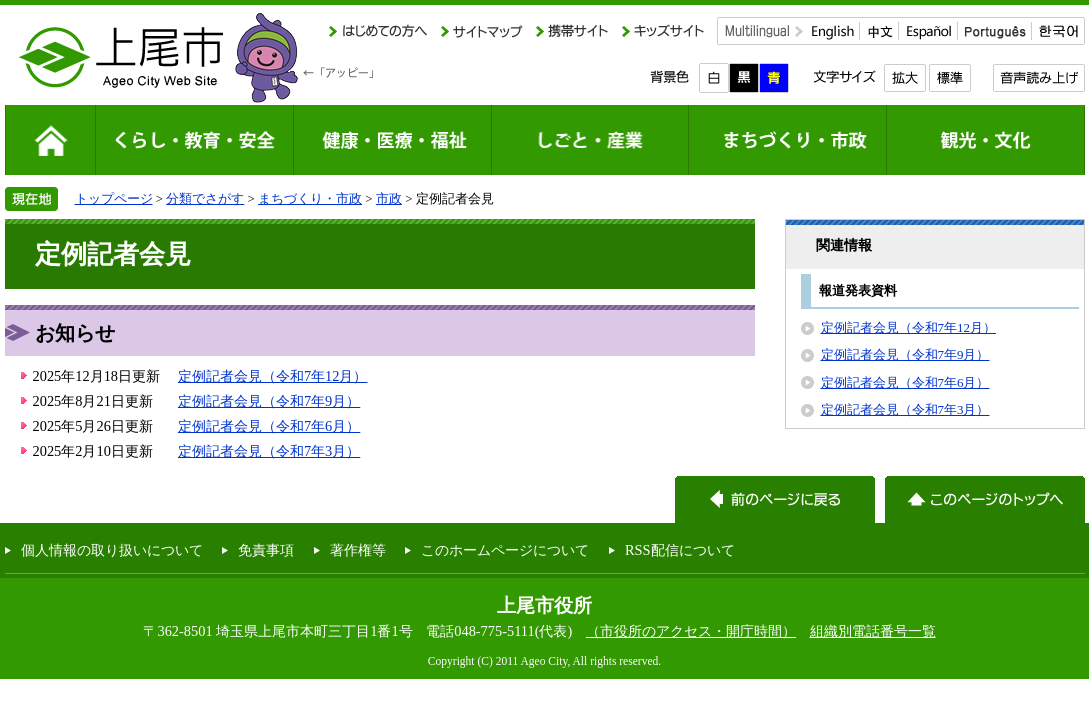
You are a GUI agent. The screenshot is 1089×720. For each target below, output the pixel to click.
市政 (389, 198)
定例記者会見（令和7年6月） (269, 426)
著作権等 (358, 550)
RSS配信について (680, 550)
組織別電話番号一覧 (873, 631)
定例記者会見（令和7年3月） (269, 451)
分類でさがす (205, 198)
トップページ (114, 198)
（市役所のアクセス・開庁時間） (691, 631)
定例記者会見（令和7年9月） (269, 401)
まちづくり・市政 (310, 198)
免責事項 (266, 550)
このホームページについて (505, 550)
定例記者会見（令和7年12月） (273, 376)
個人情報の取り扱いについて (112, 550)
